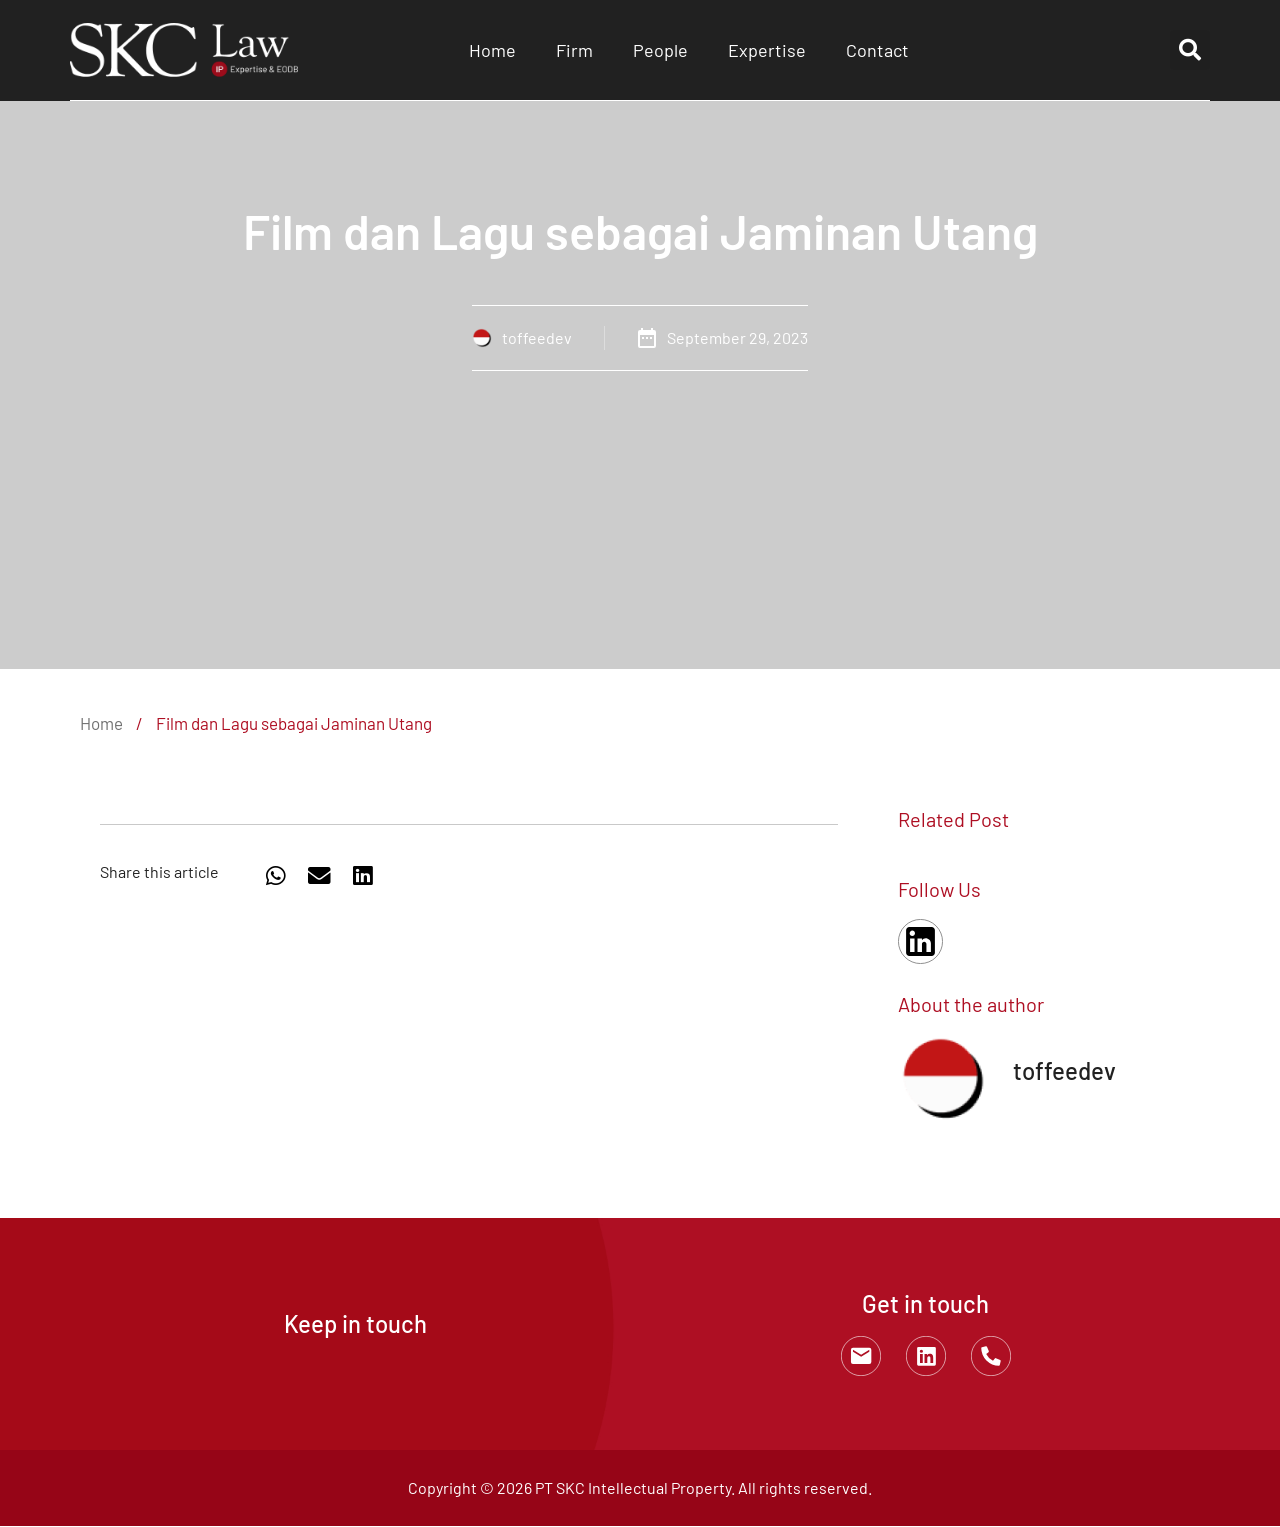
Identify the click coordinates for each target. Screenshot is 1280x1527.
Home (492, 50)
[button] (1190, 50)
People (660, 50)
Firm (574, 50)
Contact (877, 50)
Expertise (767, 50)
